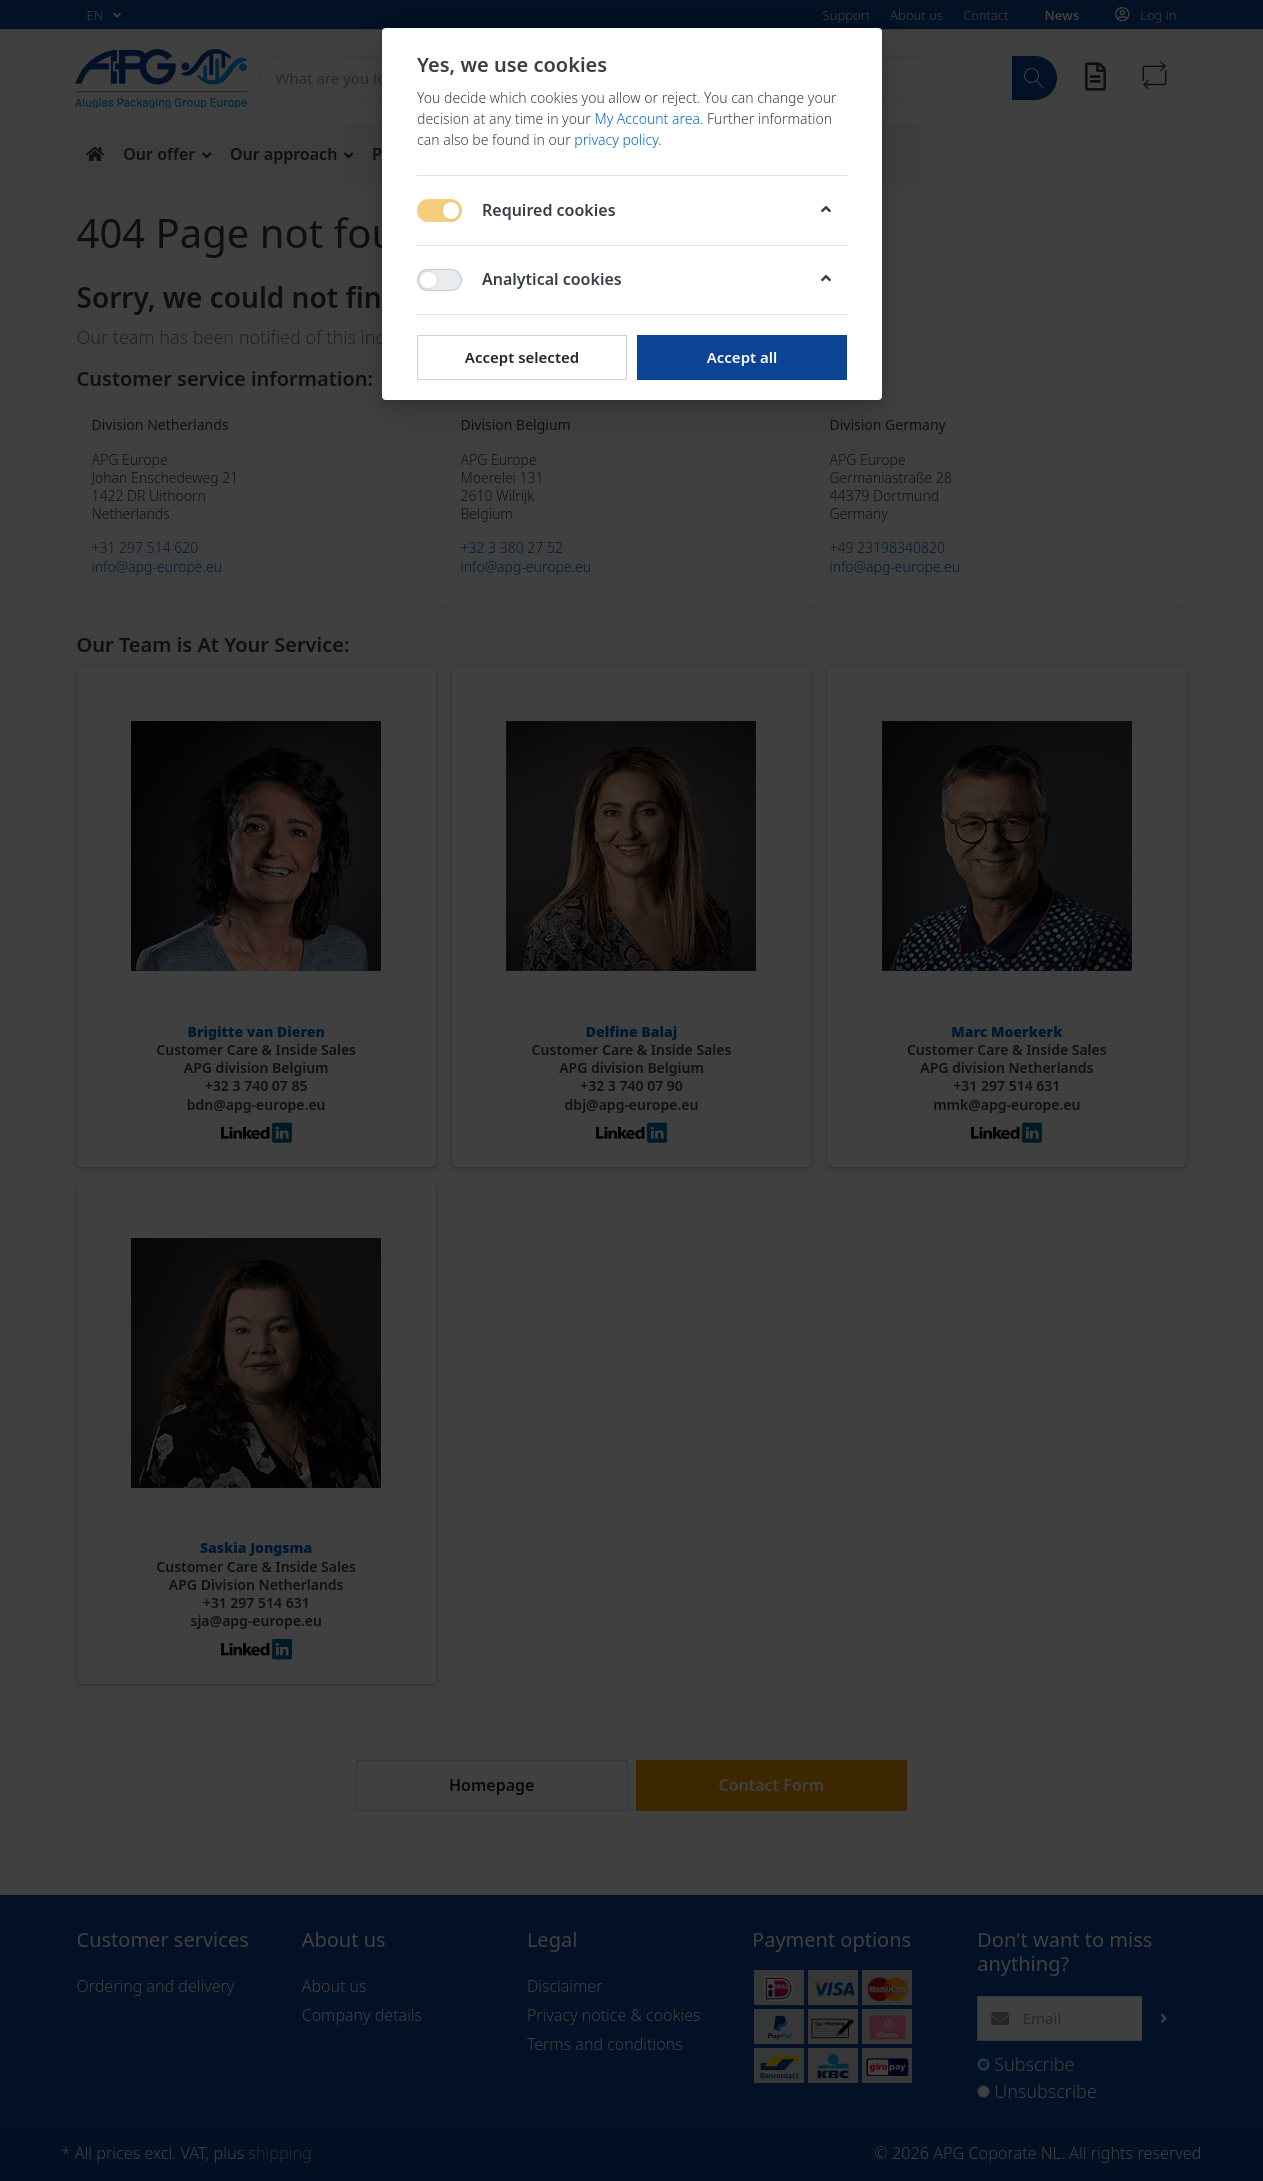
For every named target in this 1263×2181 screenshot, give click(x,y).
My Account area (647, 118)
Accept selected (521, 357)
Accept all (741, 357)
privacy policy (616, 139)
